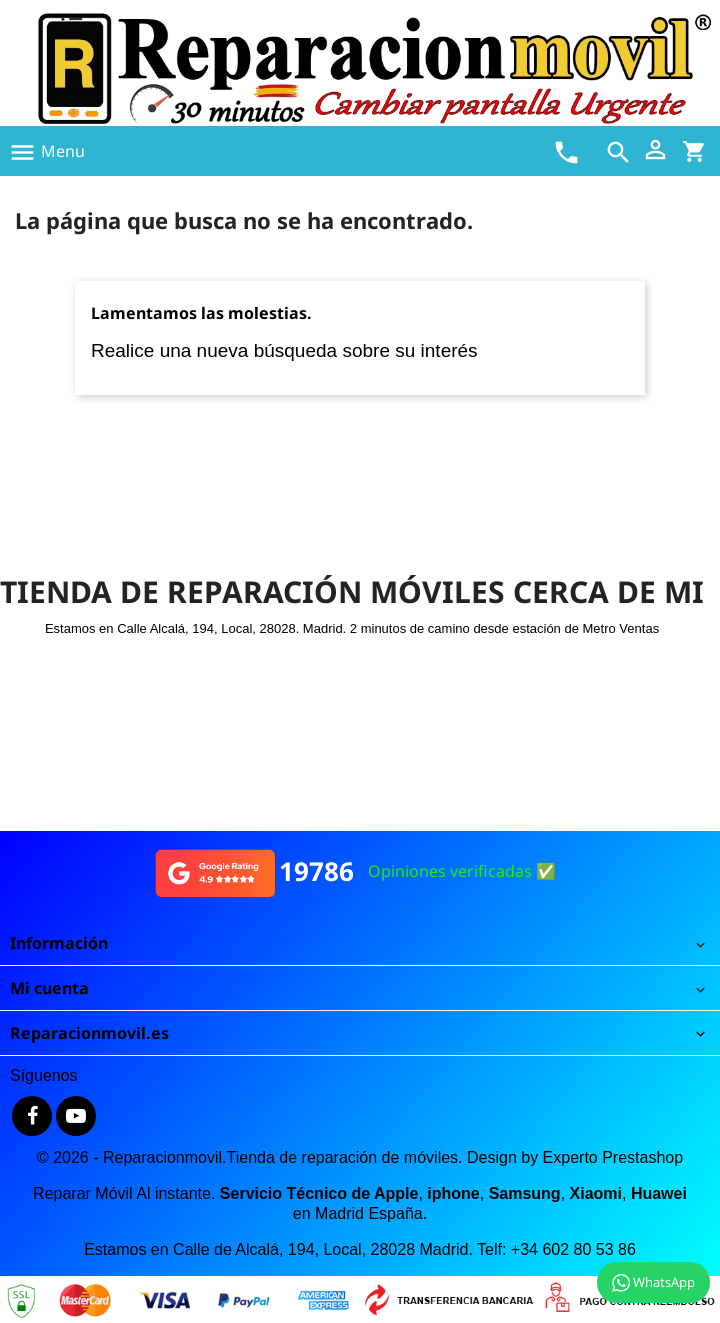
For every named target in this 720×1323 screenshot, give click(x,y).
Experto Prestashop (613, 1157)
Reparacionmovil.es (89, 1033)
